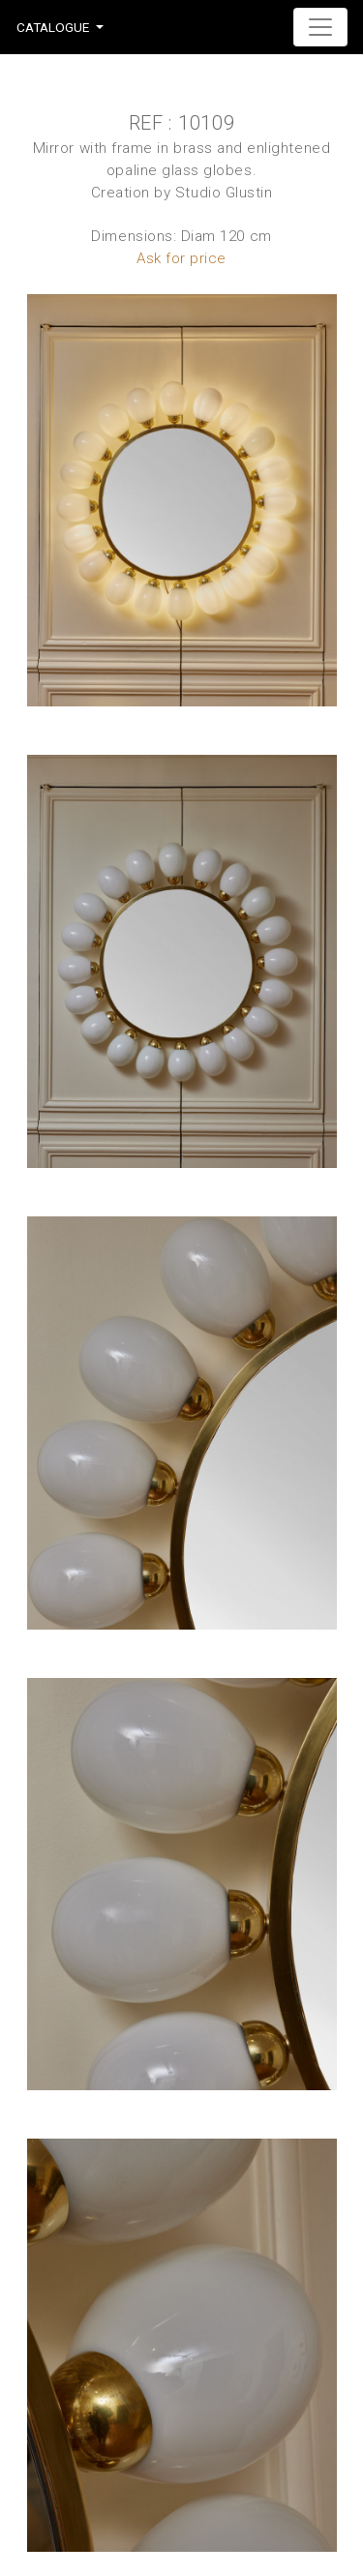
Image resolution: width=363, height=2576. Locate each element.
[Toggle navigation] (320, 27)
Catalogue (52, 27)
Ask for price (181, 258)
